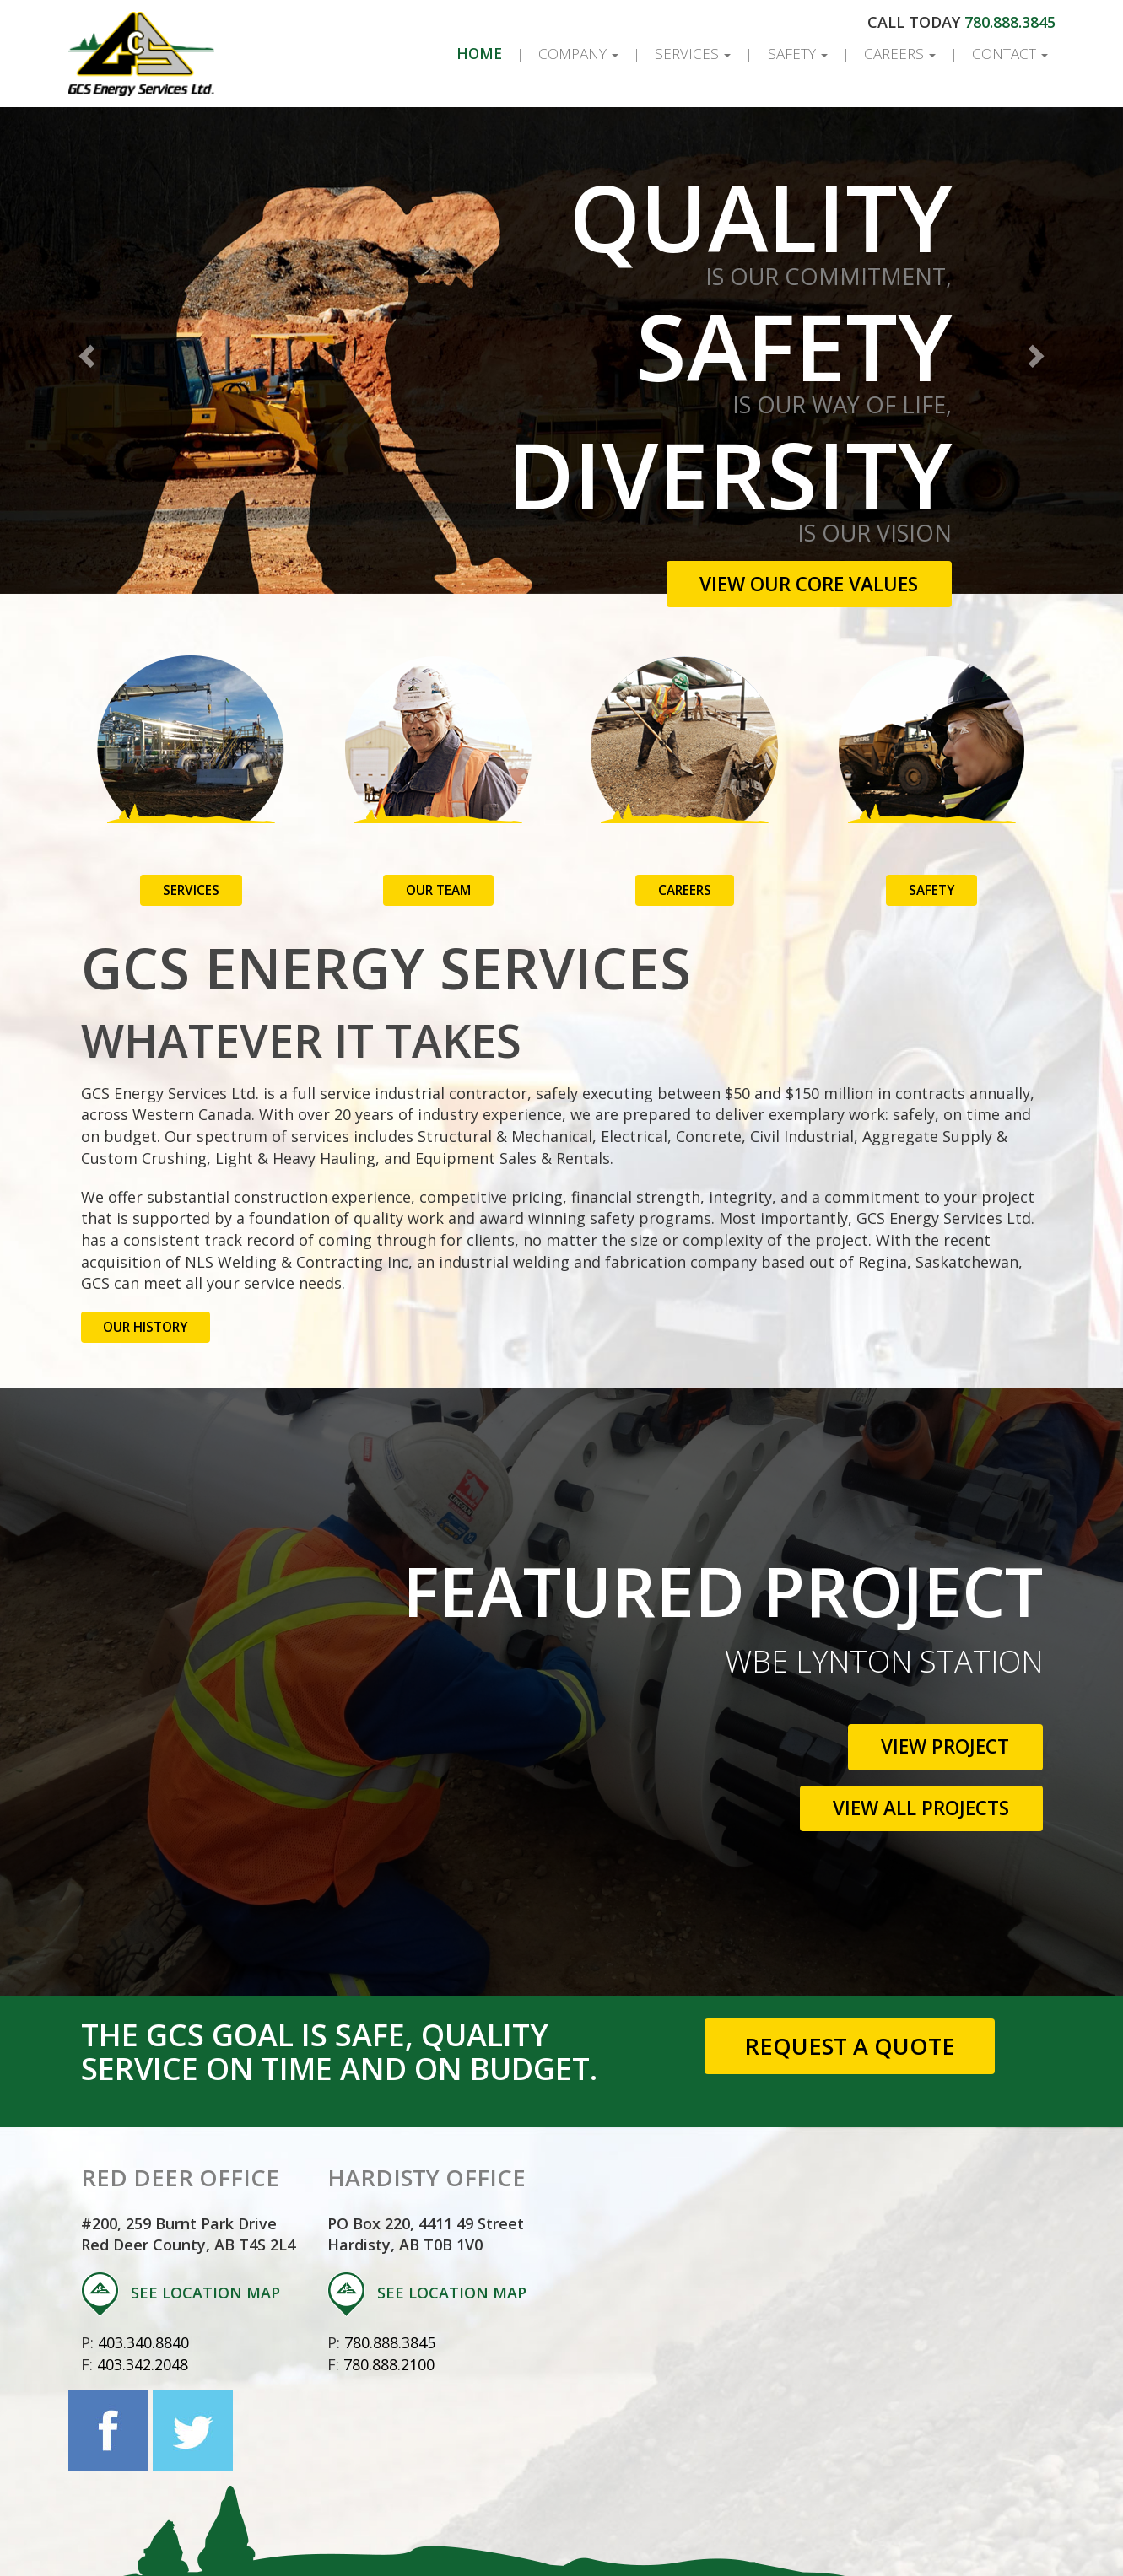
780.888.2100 (391, 2342)
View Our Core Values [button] (799, 584)
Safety (786, 54)
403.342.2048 (145, 2342)
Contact (1007, 54)
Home (462, 54)
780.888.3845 (1008, 21)
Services (676, 54)
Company (559, 54)
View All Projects (910, 1786)
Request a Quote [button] (849, 2024)
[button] (84, 350)
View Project (937, 1724)
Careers (893, 54)
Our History (147, 1305)
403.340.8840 (146, 2320)
